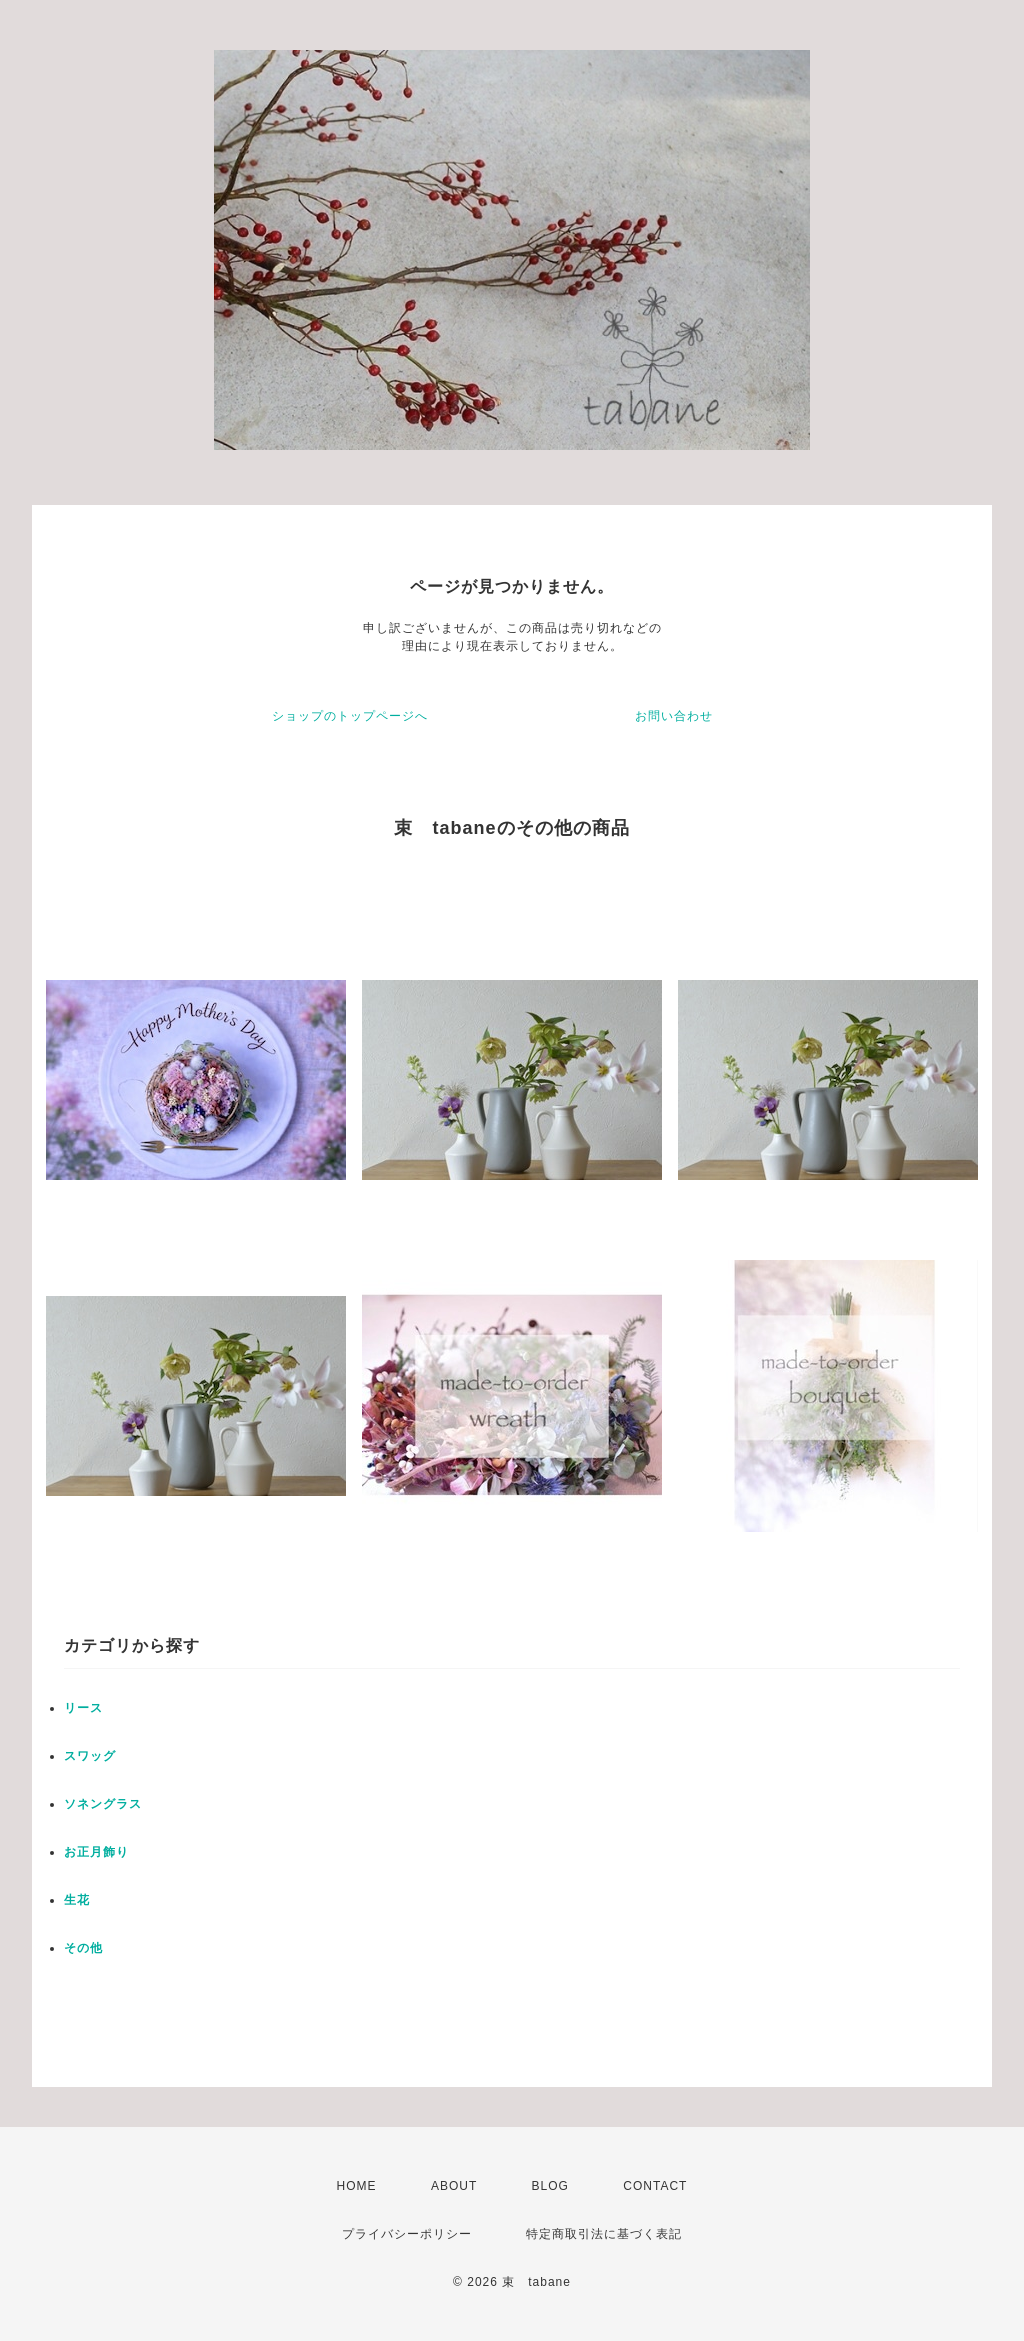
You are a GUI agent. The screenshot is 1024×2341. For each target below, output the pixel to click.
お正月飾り (96, 1852)
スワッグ (90, 1756)
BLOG (550, 2186)
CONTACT (655, 2186)
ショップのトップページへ (350, 716)
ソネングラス (103, 1804)
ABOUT (454, 2186)
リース (83, 1708)
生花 (77, 1900)
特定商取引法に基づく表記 (604, 2234)
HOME (357, 2186)
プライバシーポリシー (407, 2234)
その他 (83, 1948)
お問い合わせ (674, 716)
